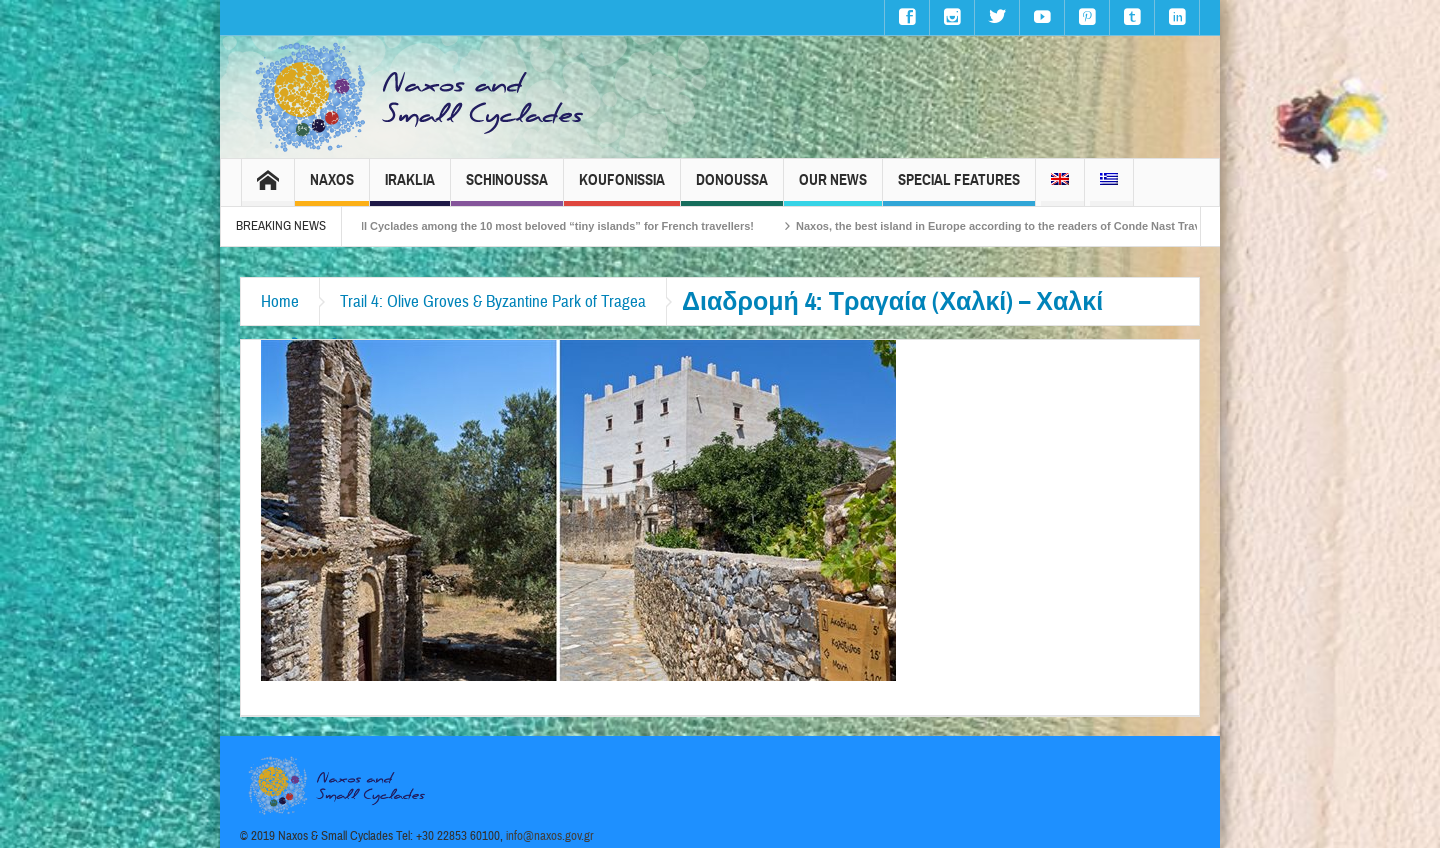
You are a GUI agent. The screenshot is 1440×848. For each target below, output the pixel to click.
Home (280, 301)
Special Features (959, 188)
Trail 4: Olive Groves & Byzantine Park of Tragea (493, 301)
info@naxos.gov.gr (550, 836)
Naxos (332, 188)
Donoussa (732, 188)
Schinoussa (507, 188)
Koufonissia (622, 188)
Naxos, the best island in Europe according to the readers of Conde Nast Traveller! (1022, 226)
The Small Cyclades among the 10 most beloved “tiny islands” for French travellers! (545, 226)
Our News (833, 188)
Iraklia (410, 188)
